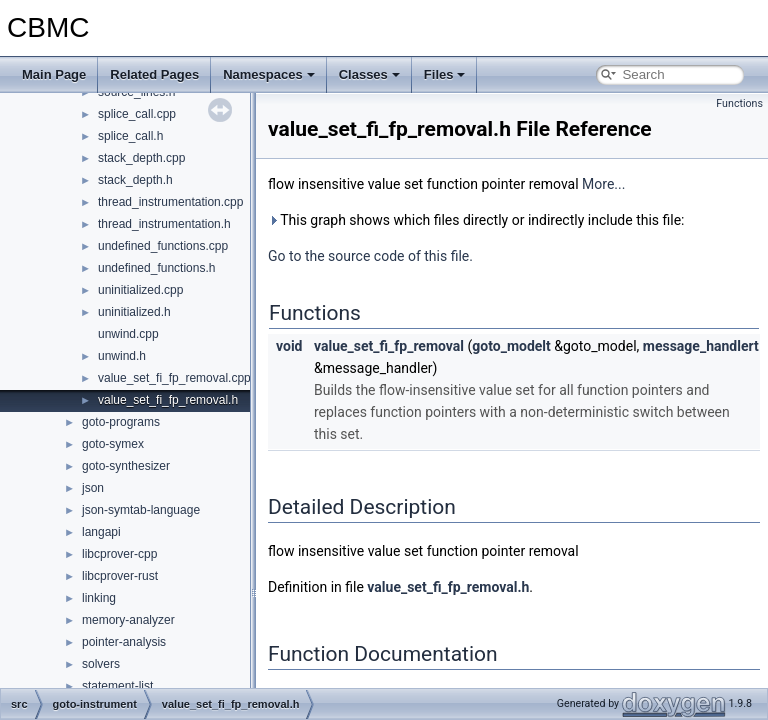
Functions (739, 103)
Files (445, 74)
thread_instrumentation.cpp (170, 202)
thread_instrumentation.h (164, 224)
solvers (101, 664)
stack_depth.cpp (141, 158)
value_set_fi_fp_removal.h (168, 400)
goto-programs (121, 422)
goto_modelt (511, 346)
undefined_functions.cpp (163, 246)
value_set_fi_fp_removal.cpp (174, 378)
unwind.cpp (128, 334)
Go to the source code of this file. (370, 256)
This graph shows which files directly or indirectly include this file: (476, 220)
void (289, 346)
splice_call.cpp (137, 114)
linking (99, 598)
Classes (369, 74)
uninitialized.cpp (140, 290)
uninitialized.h (134, 312)
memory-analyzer (128, 620)
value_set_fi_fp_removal (389, 346)
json (93, 488)
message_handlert (701, 346)
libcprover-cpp (119, 554)
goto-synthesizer (126, 466)
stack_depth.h (135, 180)
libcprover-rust (120, 576)
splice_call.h (130, 136)
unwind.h (122, 356)
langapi (101, 532)
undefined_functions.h (156, 268)
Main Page (54, 74)
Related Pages (154, 74)
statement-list (117, 686)
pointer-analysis (124, 642)
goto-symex (113, 444)
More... (603, 184)
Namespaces (269, 74)
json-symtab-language (141, 510)
